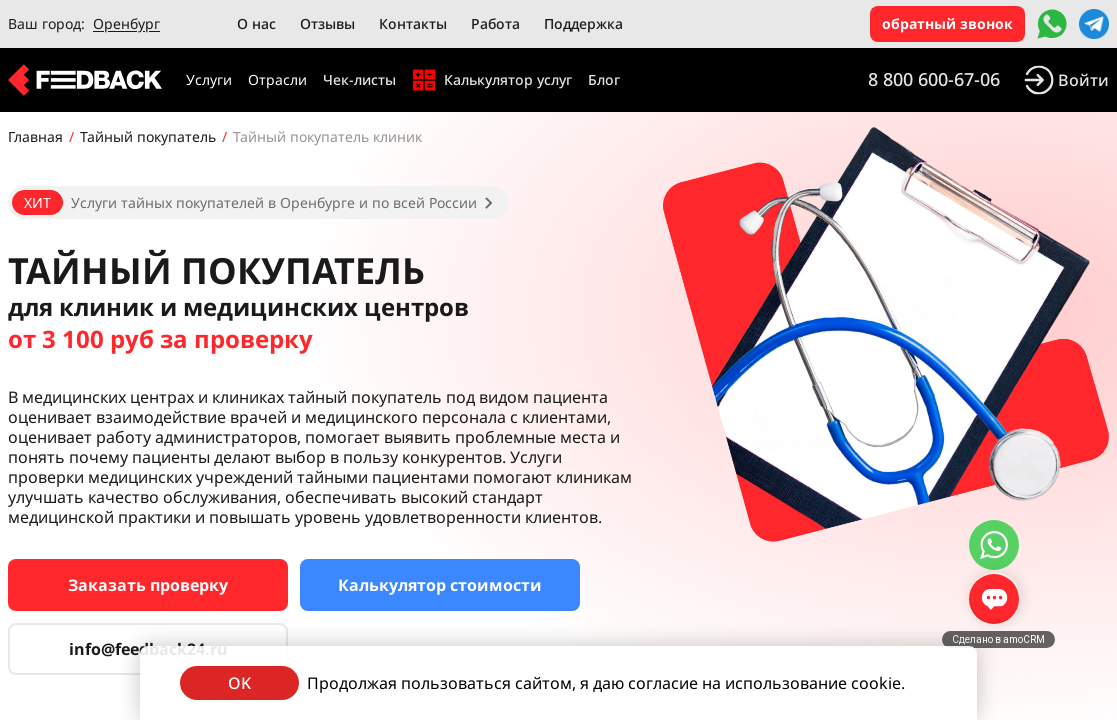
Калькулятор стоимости (440, 585)
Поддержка (583, 23)
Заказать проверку (148, 585)
